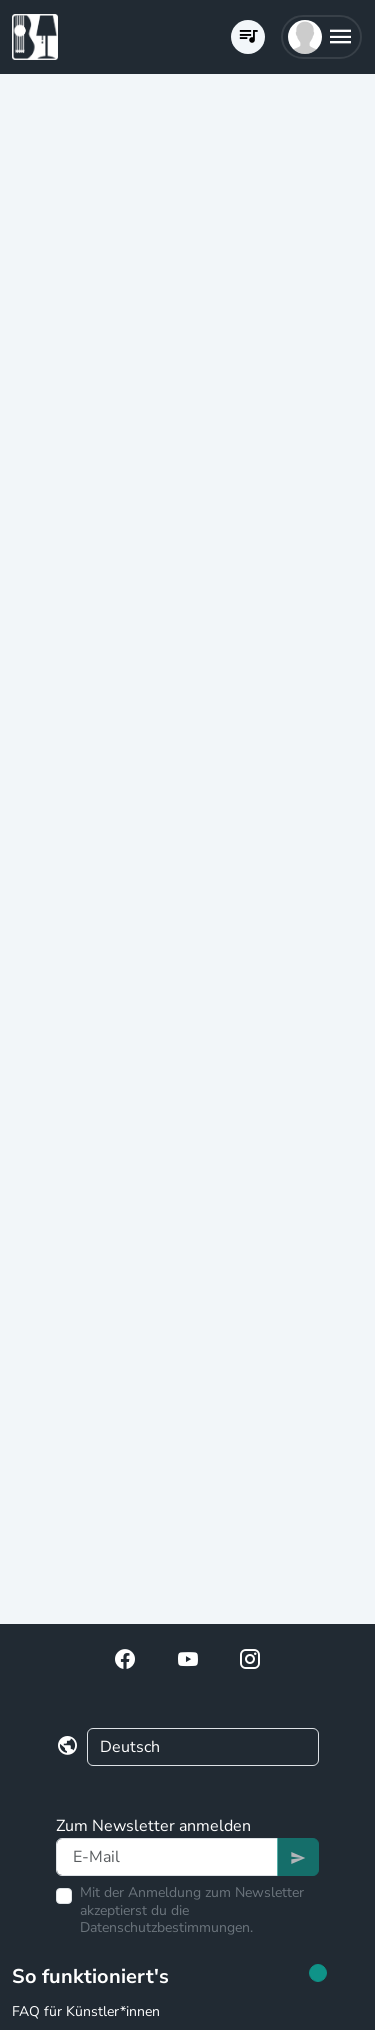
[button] (321, 37)
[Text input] (167, 1857)
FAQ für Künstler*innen (86, 2011)
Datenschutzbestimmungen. (166, 1927)
